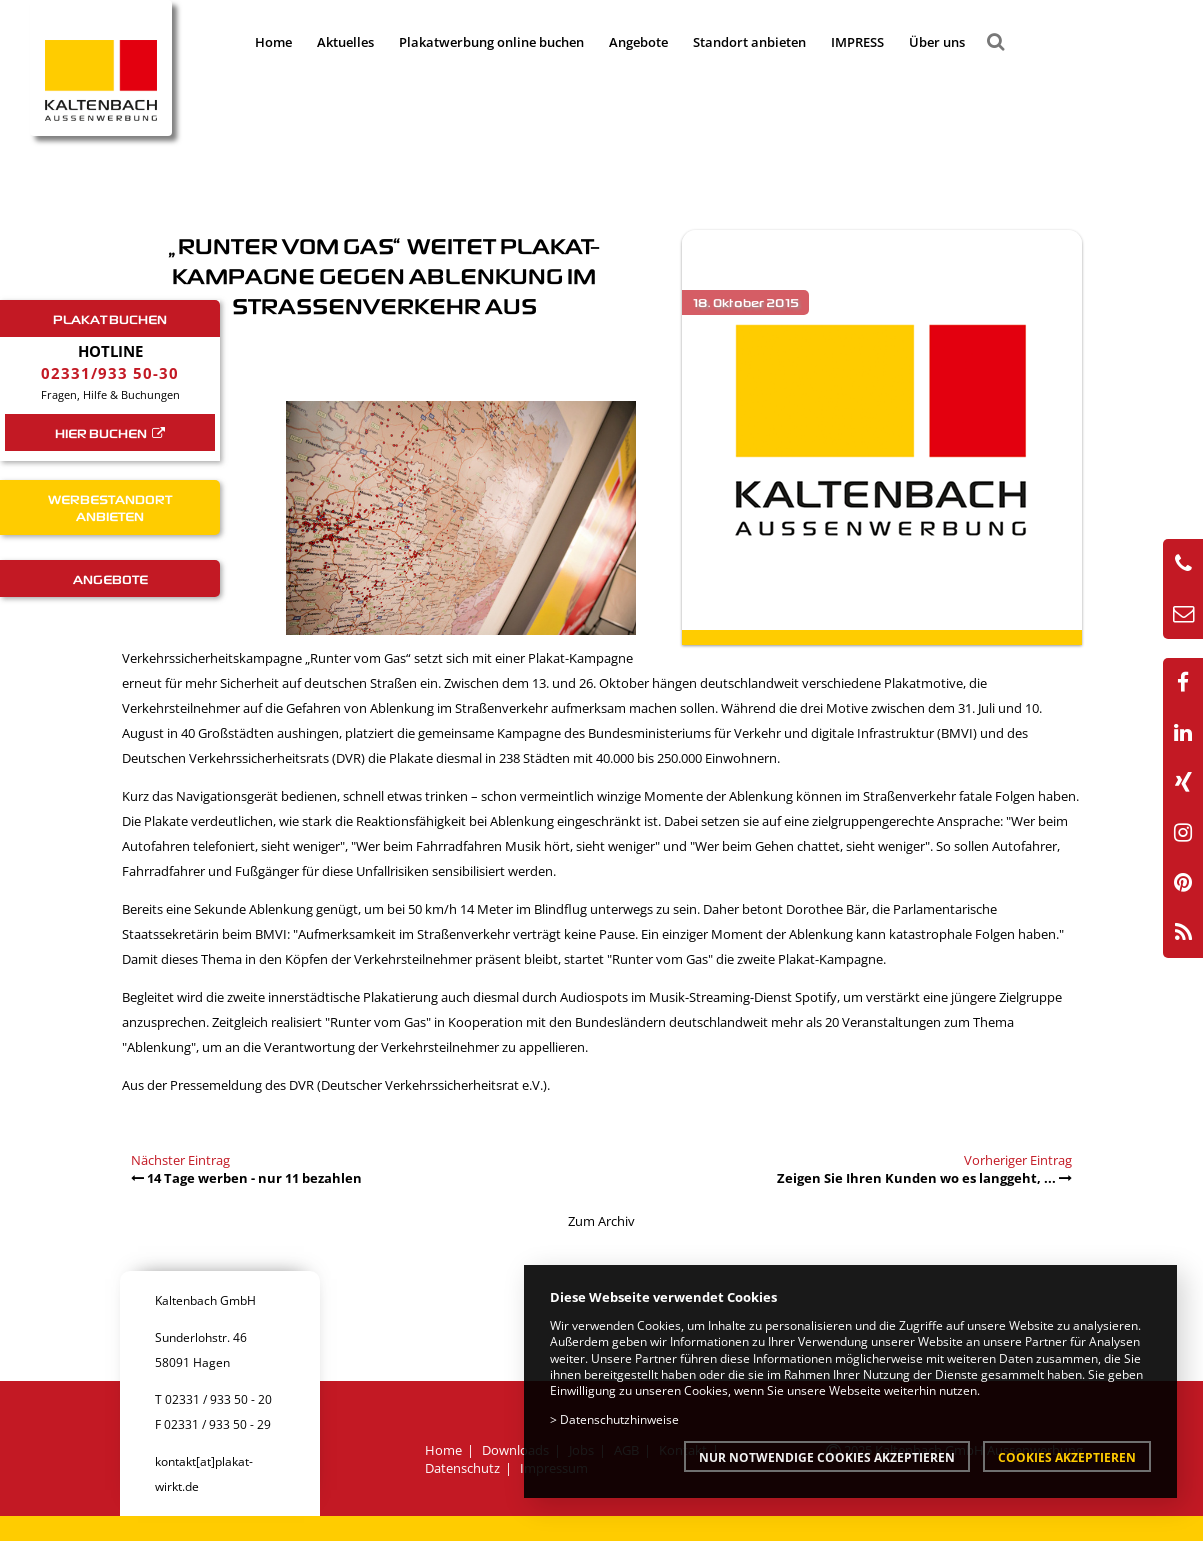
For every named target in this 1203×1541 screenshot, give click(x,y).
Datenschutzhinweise (619, 1419)
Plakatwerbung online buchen (491, 42)
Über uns (937, 42)
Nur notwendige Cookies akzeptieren (827, 1457)
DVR (301, 1085)
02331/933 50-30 (110, 373)
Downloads (515, 1450)
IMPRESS (857, 42)
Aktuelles (345, 42)
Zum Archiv (601, 1221)
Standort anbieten (749, 42)
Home (273, 42)
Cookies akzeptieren (1067, 1457)
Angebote (638, 42)
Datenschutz (462, 1468)
